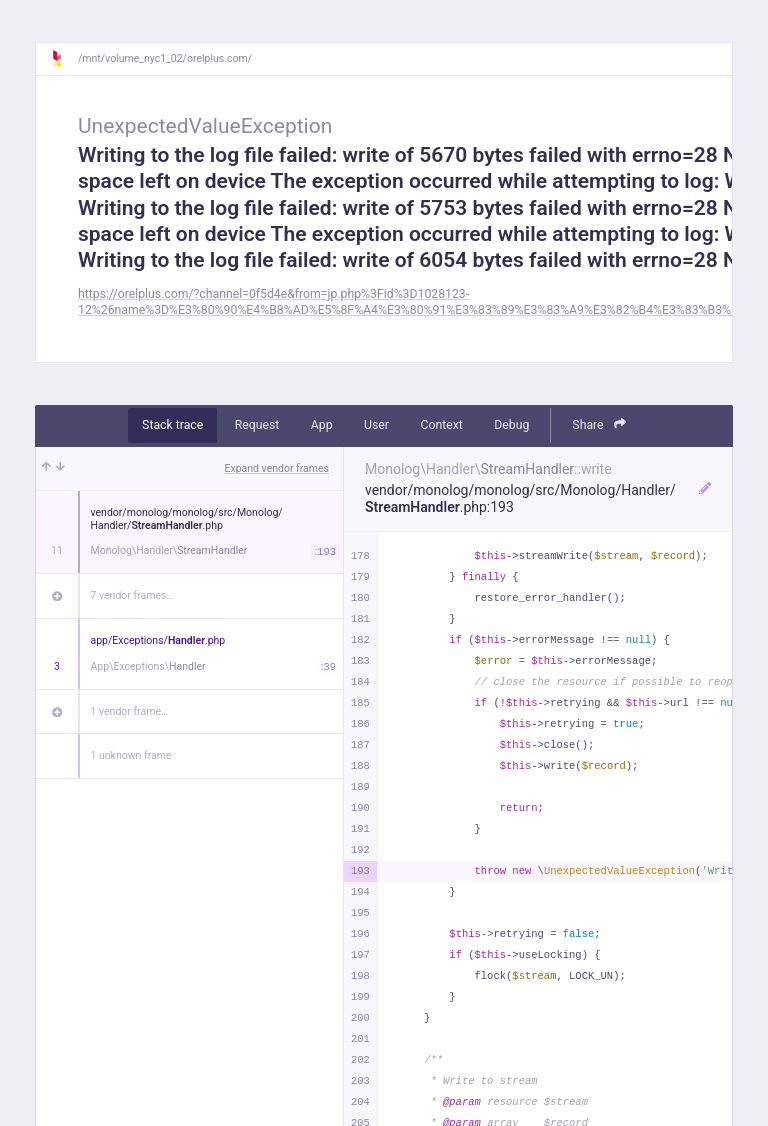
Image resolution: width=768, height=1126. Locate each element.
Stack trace (172, 425)
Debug (511, 425)
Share (599, 424)
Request (257, 425)
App (322, 425)
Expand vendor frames (277, 468)
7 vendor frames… (132, 595)
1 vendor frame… (129, 711)
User (376, 425)
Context (441, 425)
